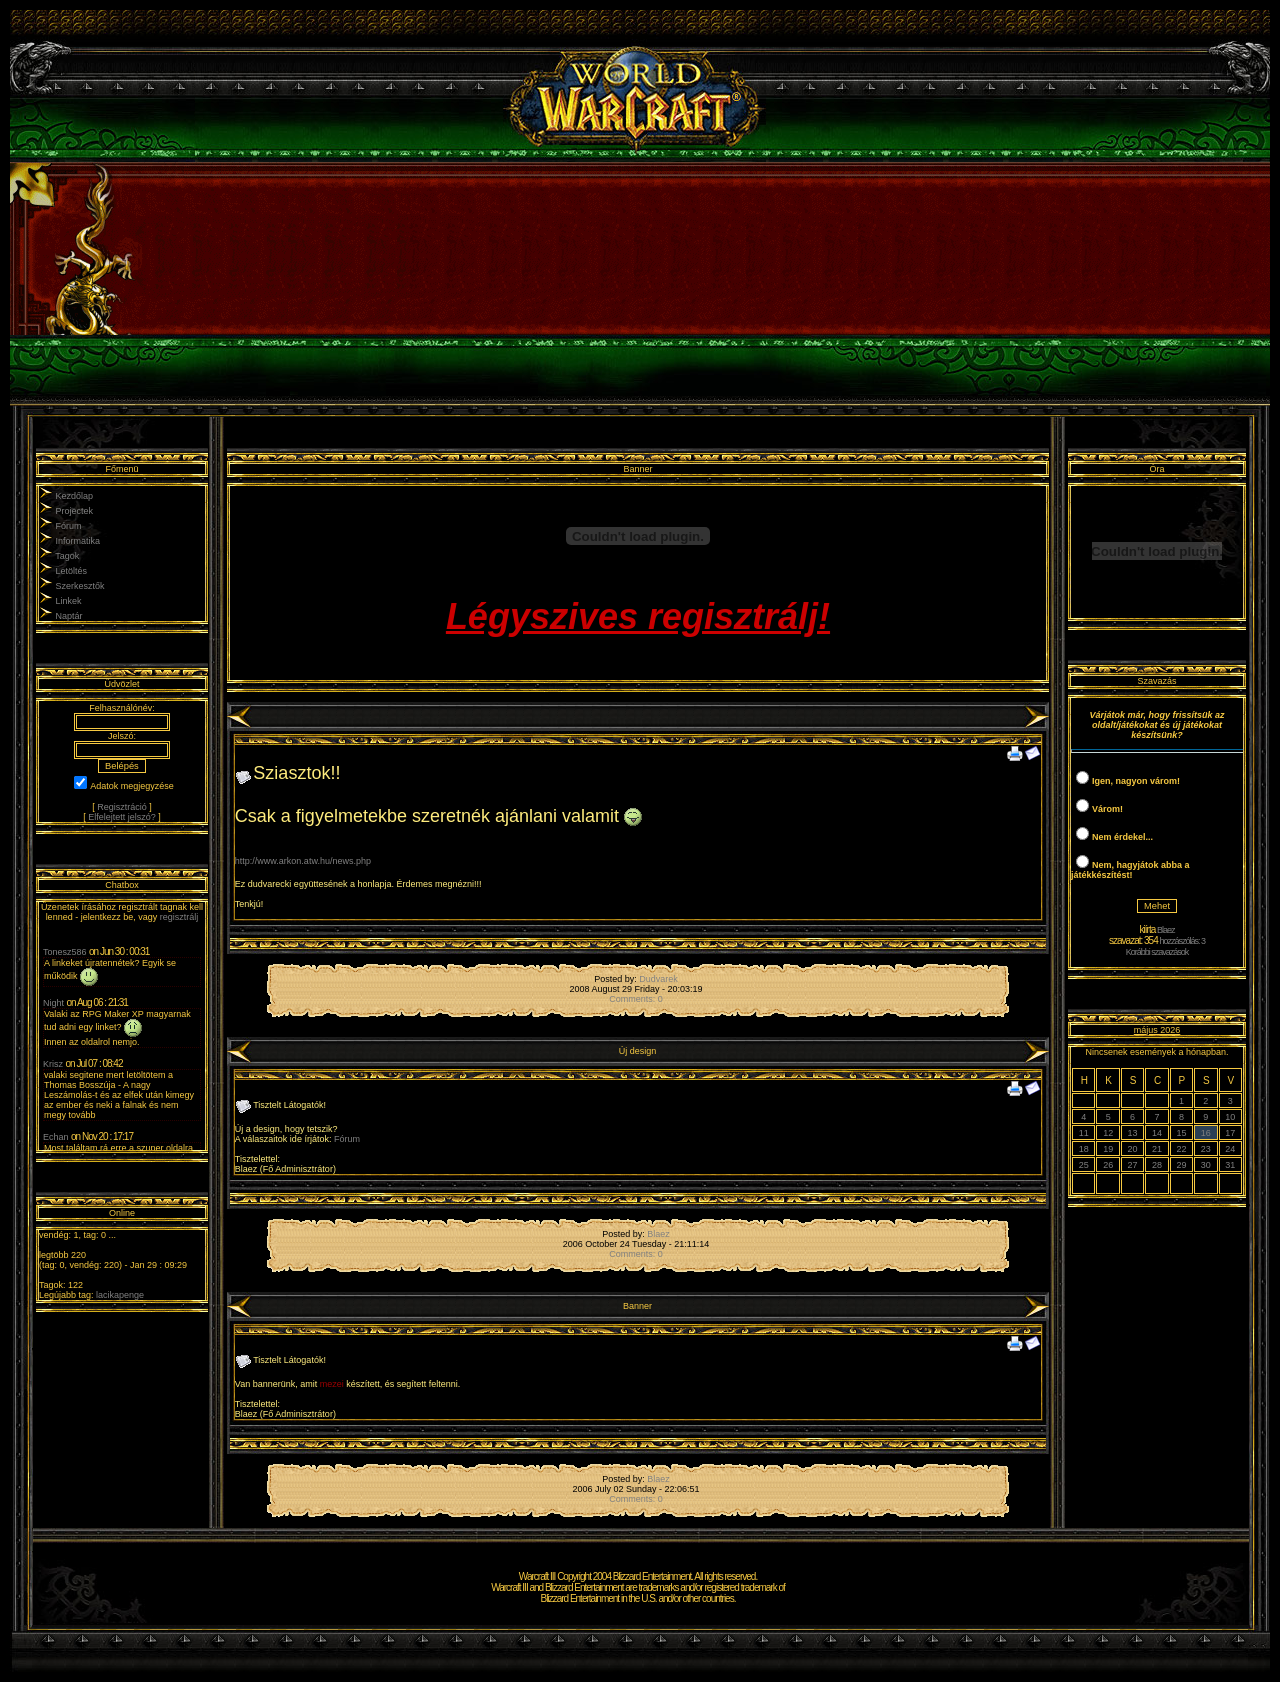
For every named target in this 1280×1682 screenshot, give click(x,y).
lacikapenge (120, 1295)
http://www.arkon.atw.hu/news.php (303, 861)
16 (1206, 1133)
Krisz (53, 1064)
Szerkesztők (80, 586)
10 (1230, 1117)
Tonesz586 (65, 952)
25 (1084, 1165)
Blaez (658, 1234)
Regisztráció (122, 807)
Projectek (75, 511)
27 (1133, 1165)
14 (1157, 1133)
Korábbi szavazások (1157, 952)
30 (1206, 1165)
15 (1181, 1133)
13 (1133, 1133)
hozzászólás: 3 (1183, 941)
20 (1133, 1149)
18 (1084, 1149)
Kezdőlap (75, 496)
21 (1157, 1149)
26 (1108, 1165)
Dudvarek (658, 979)
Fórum (69, 526)
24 (1230, 1149)
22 (1181, 1149)
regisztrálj (179, 917)
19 (1108, 1149)
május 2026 (1157, 1030)
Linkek (69, 601)
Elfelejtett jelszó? (122, 817)
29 (1181, 1165)
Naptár (69, 616)
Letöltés (72, 571)
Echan (56, 1137)
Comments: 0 (636, 999)
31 (1230, 1165)
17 (1230, 1133)
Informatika (78, 541)
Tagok (67, 556)
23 (1206, 1149)
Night (53, 1003)
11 (1084, 1133)
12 (1108, 1133)
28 (1157, 1165)
